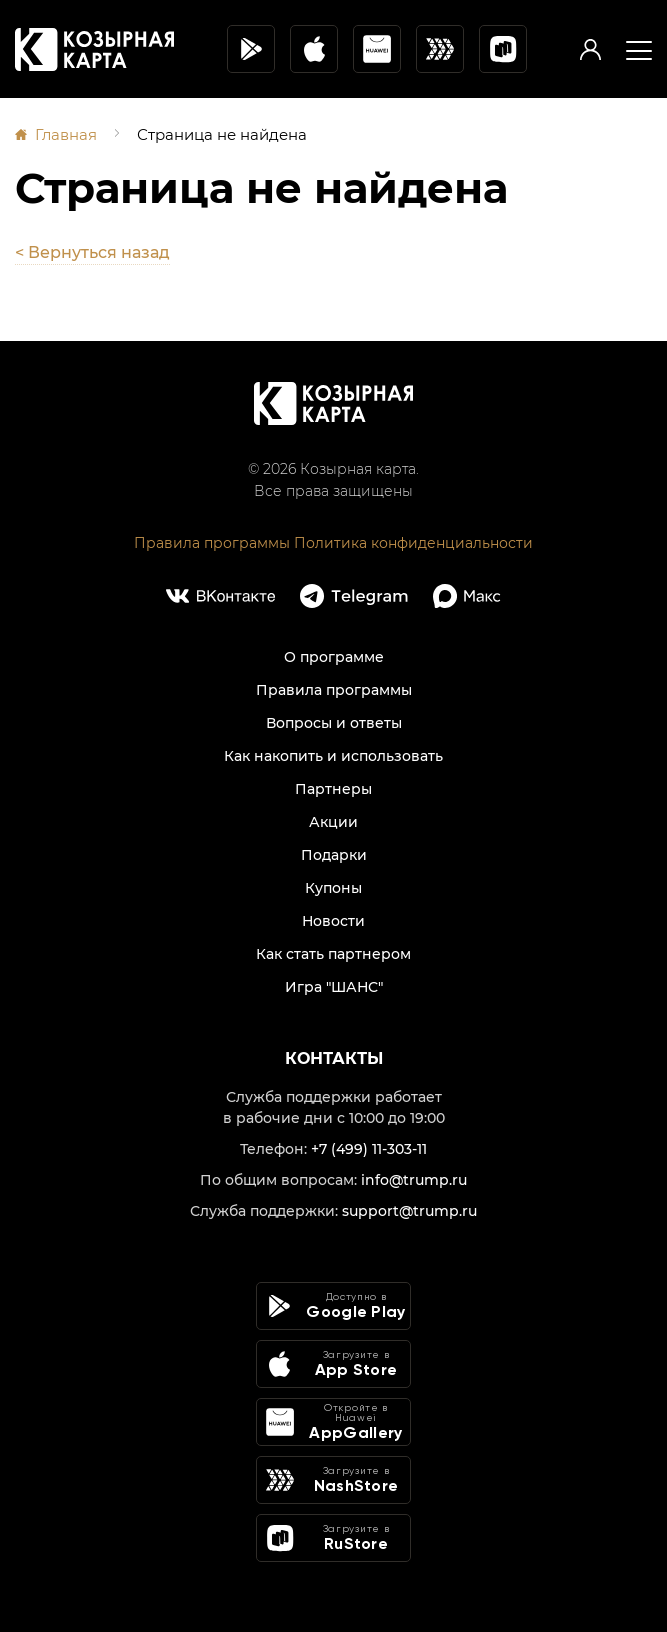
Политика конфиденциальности (413, 543)
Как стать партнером (333, 954)
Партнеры (333, 789)
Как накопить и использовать (333, 756)
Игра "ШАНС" (334, 987)
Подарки (334, 855)
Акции (333, 822)
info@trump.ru (414, 1180)
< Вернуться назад (92, 252)
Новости (333, 921)
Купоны (333, 888)
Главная (66, 134)
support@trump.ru (409, 1211)
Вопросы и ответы (334, 723)
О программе (334, 657)
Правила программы (212, 543)
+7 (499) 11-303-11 (369, 1149)
